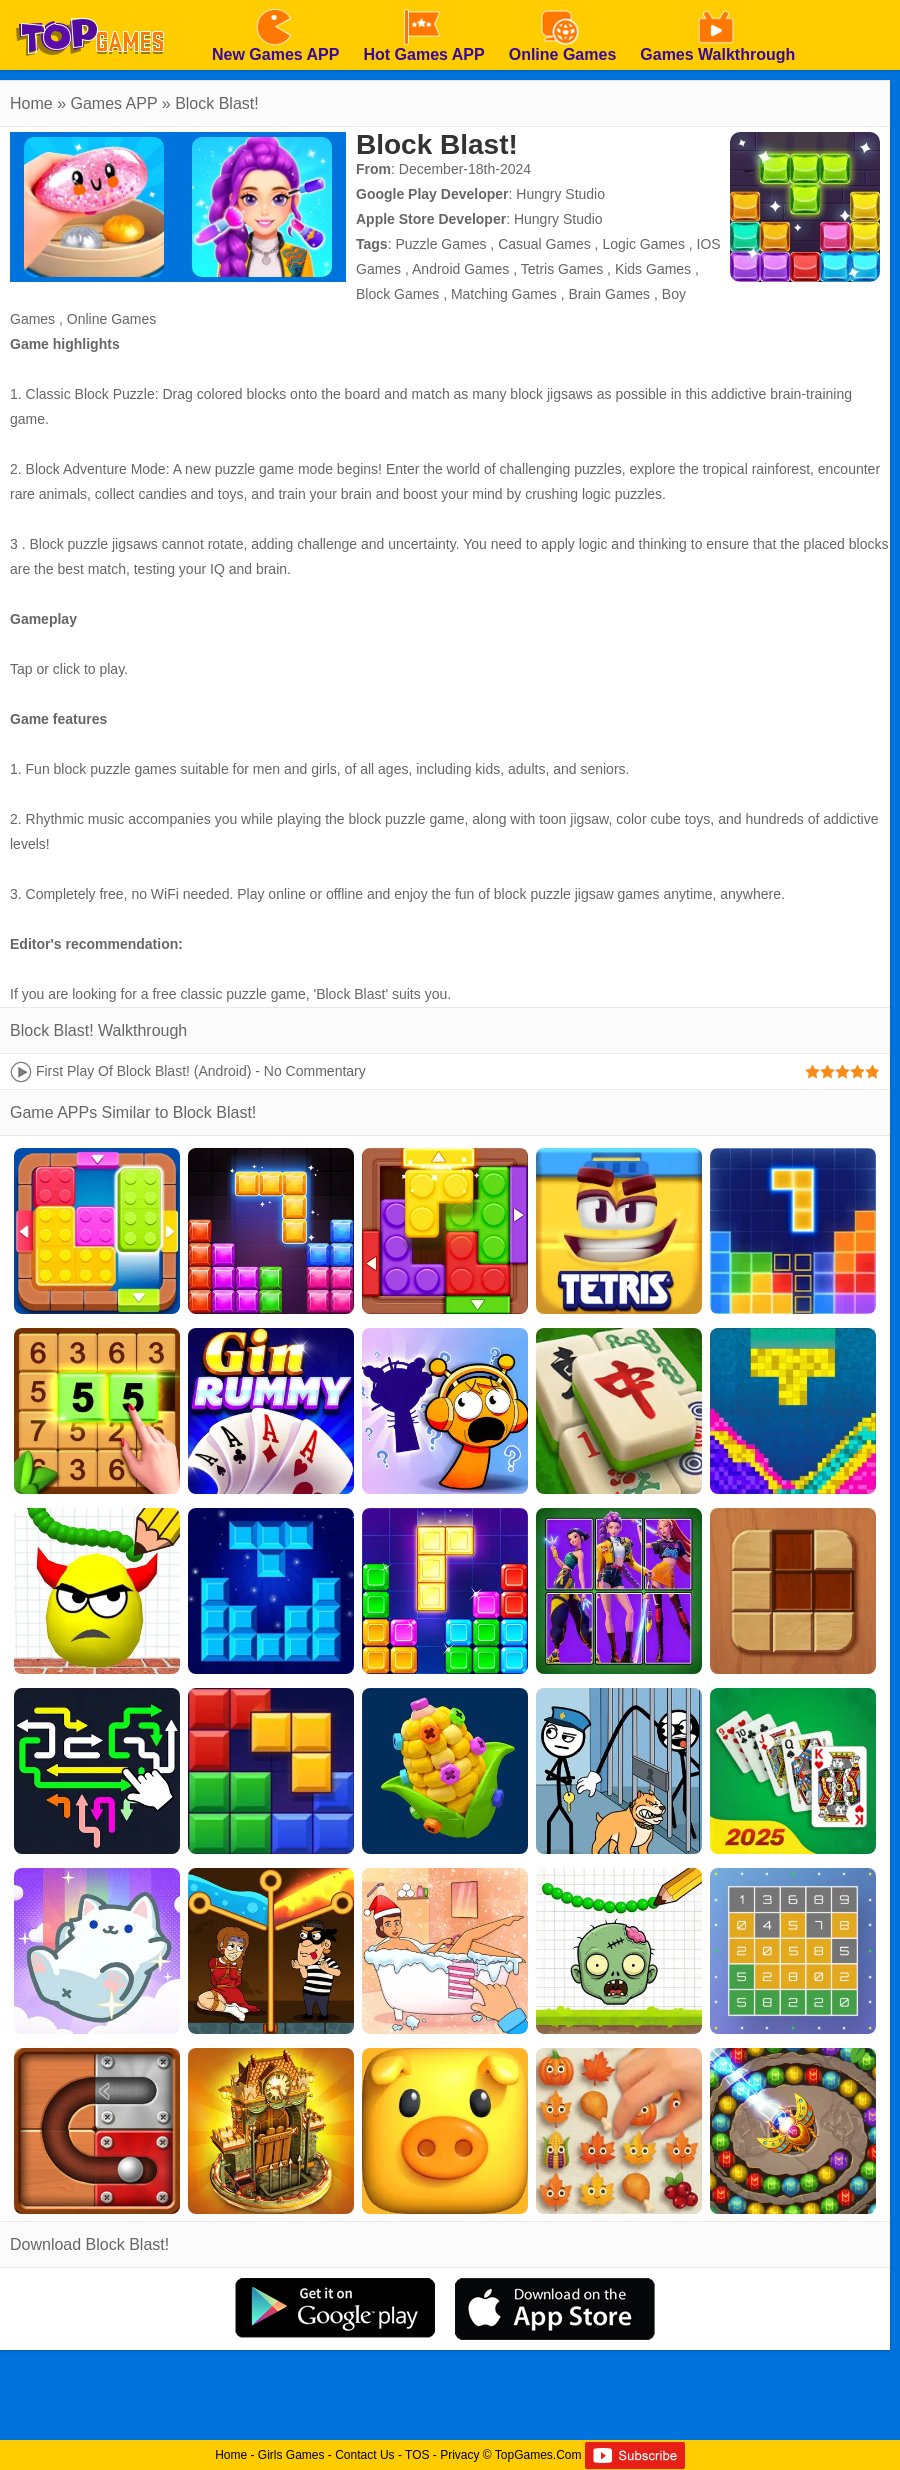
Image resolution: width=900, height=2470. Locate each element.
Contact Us (364, 2455)
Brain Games (609, 294)
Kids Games (653, 269)
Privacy (459, 2455)
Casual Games (544, 244)
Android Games (460, 269)
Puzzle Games (440, 244)
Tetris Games (562, 269)
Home (31, 103)
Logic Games (643, 244)
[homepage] (90, 7)
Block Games (397, 294)
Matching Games (504, 294)
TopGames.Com (538, 2455)
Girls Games (291, 2455)
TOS (417, 2455)
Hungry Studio (560, 194)
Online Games (111, 319)
